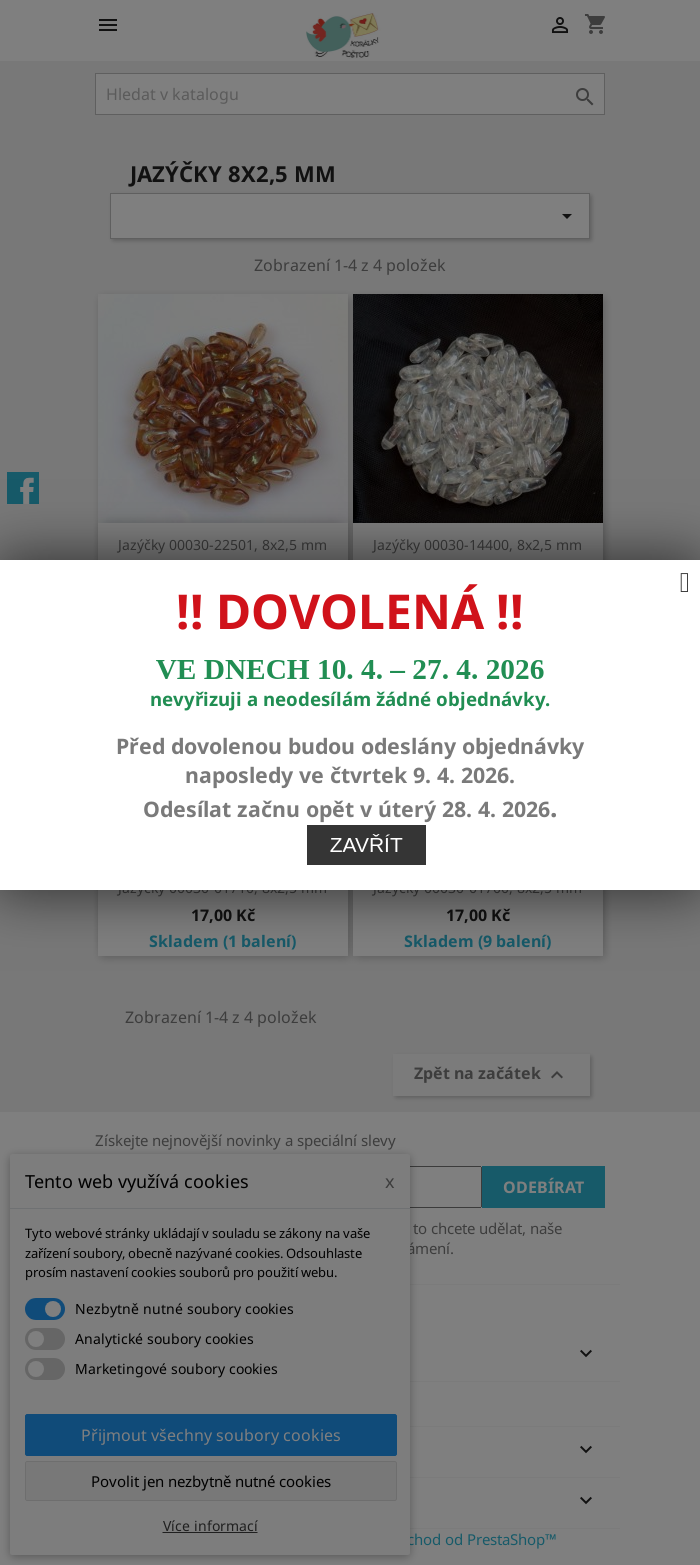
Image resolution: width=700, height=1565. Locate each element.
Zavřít (366, 673)
